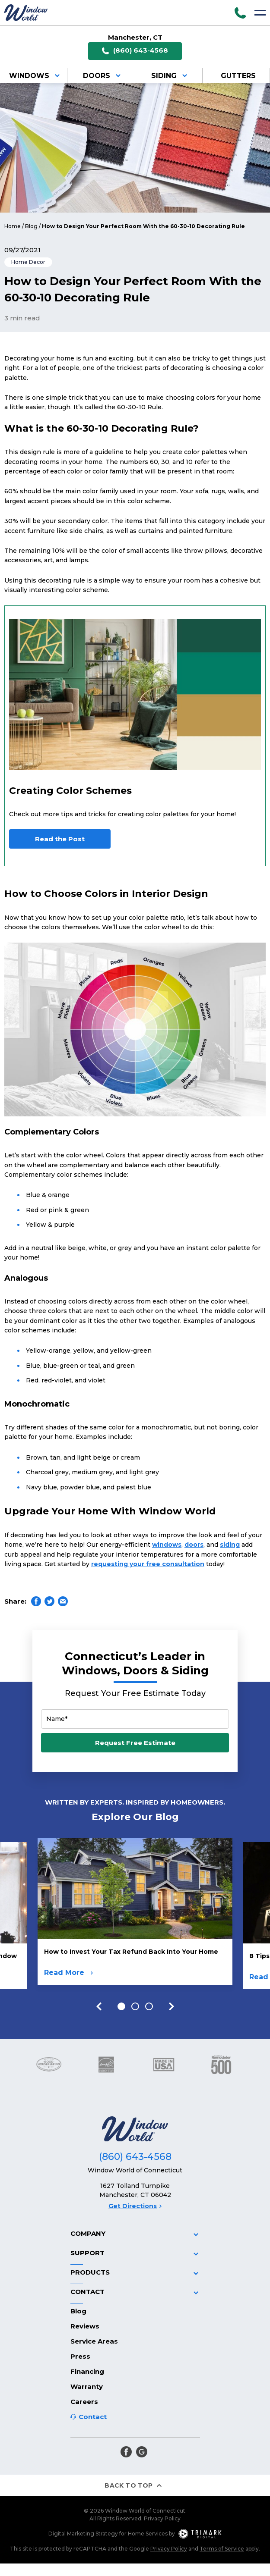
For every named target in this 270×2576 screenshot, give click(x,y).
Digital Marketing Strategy (83, 2533)
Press (80, 2356)
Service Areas (94, 2341)
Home (12, 226)
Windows (36, 75)
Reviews (84, 2326)
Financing (87, 2371)
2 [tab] (135, 2006)
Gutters (238, 76)
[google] (141, 2451)
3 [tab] (149, 2006)
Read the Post (60, 839)
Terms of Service (222, 2548)
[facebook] (126, 2451)
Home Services (148, 2533)
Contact (93, 2417)
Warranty (86, 2386)
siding (230, 1544)
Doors (103, 75)
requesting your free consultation (147, 1564)
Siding (170, 75)
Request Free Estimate (135, 1743)
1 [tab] (121, 2006)
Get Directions (135, 2206)
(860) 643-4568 (135, 50)
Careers (84, 2401)
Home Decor (28, 262)
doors (193, 1544)
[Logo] (26, 12)
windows (166, 1544)
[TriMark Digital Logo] (200, 2533)
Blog (31, 226)
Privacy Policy (162, 2518)
